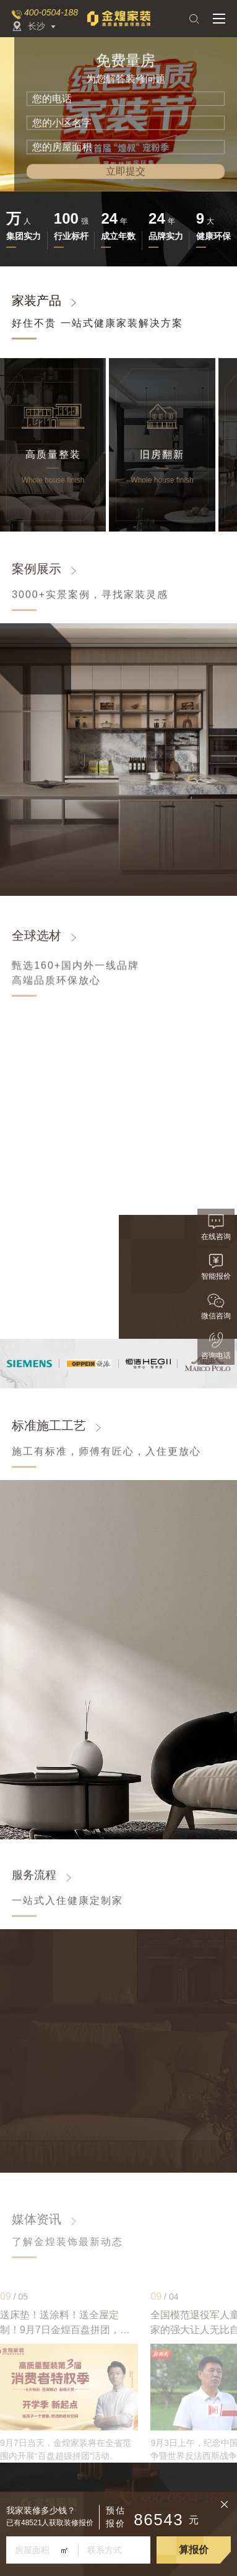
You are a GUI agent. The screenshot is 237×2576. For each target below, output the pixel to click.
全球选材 (36, 943)
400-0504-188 (51, 12)
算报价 (194, 2549)
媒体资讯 (36, 2219)
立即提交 (125, 171)
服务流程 (34, 1882)
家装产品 (36, 300)
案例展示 (36, 577)
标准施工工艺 (49, 1433)
